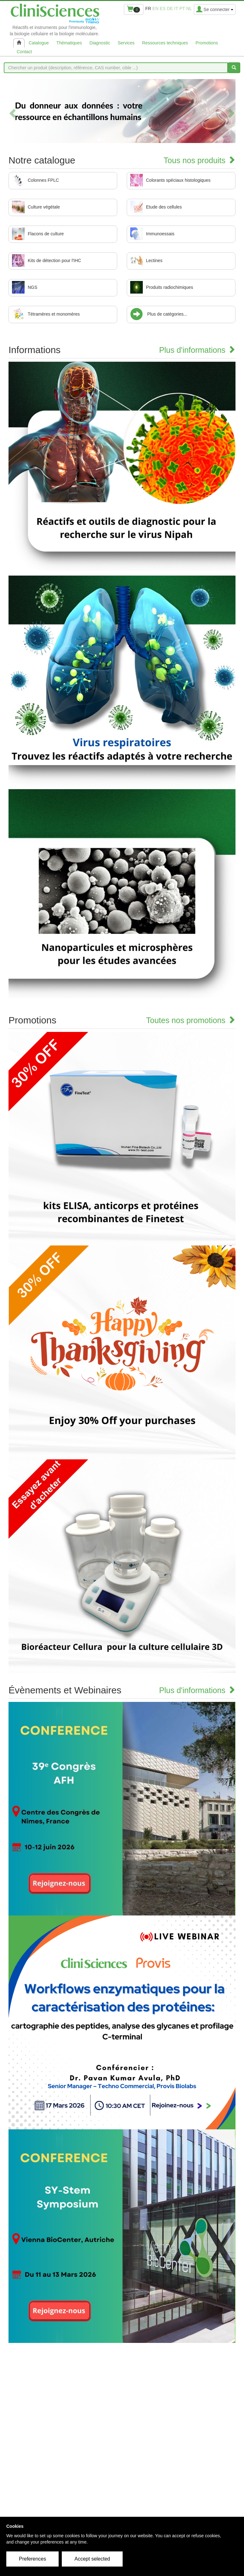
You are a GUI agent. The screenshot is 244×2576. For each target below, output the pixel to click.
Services (126, 42)
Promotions (206, 42)
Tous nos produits (199, 160)
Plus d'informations (197, 350)
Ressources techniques (165, 42)
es (163, 8)
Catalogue (39, 42)
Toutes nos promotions (190, 1020)
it (176, 8)
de (170, 8)
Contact (24, 51)
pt (182, 8)
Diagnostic (100, 42)
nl (189, 8)
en (155, 8)
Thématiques (69, 42)
